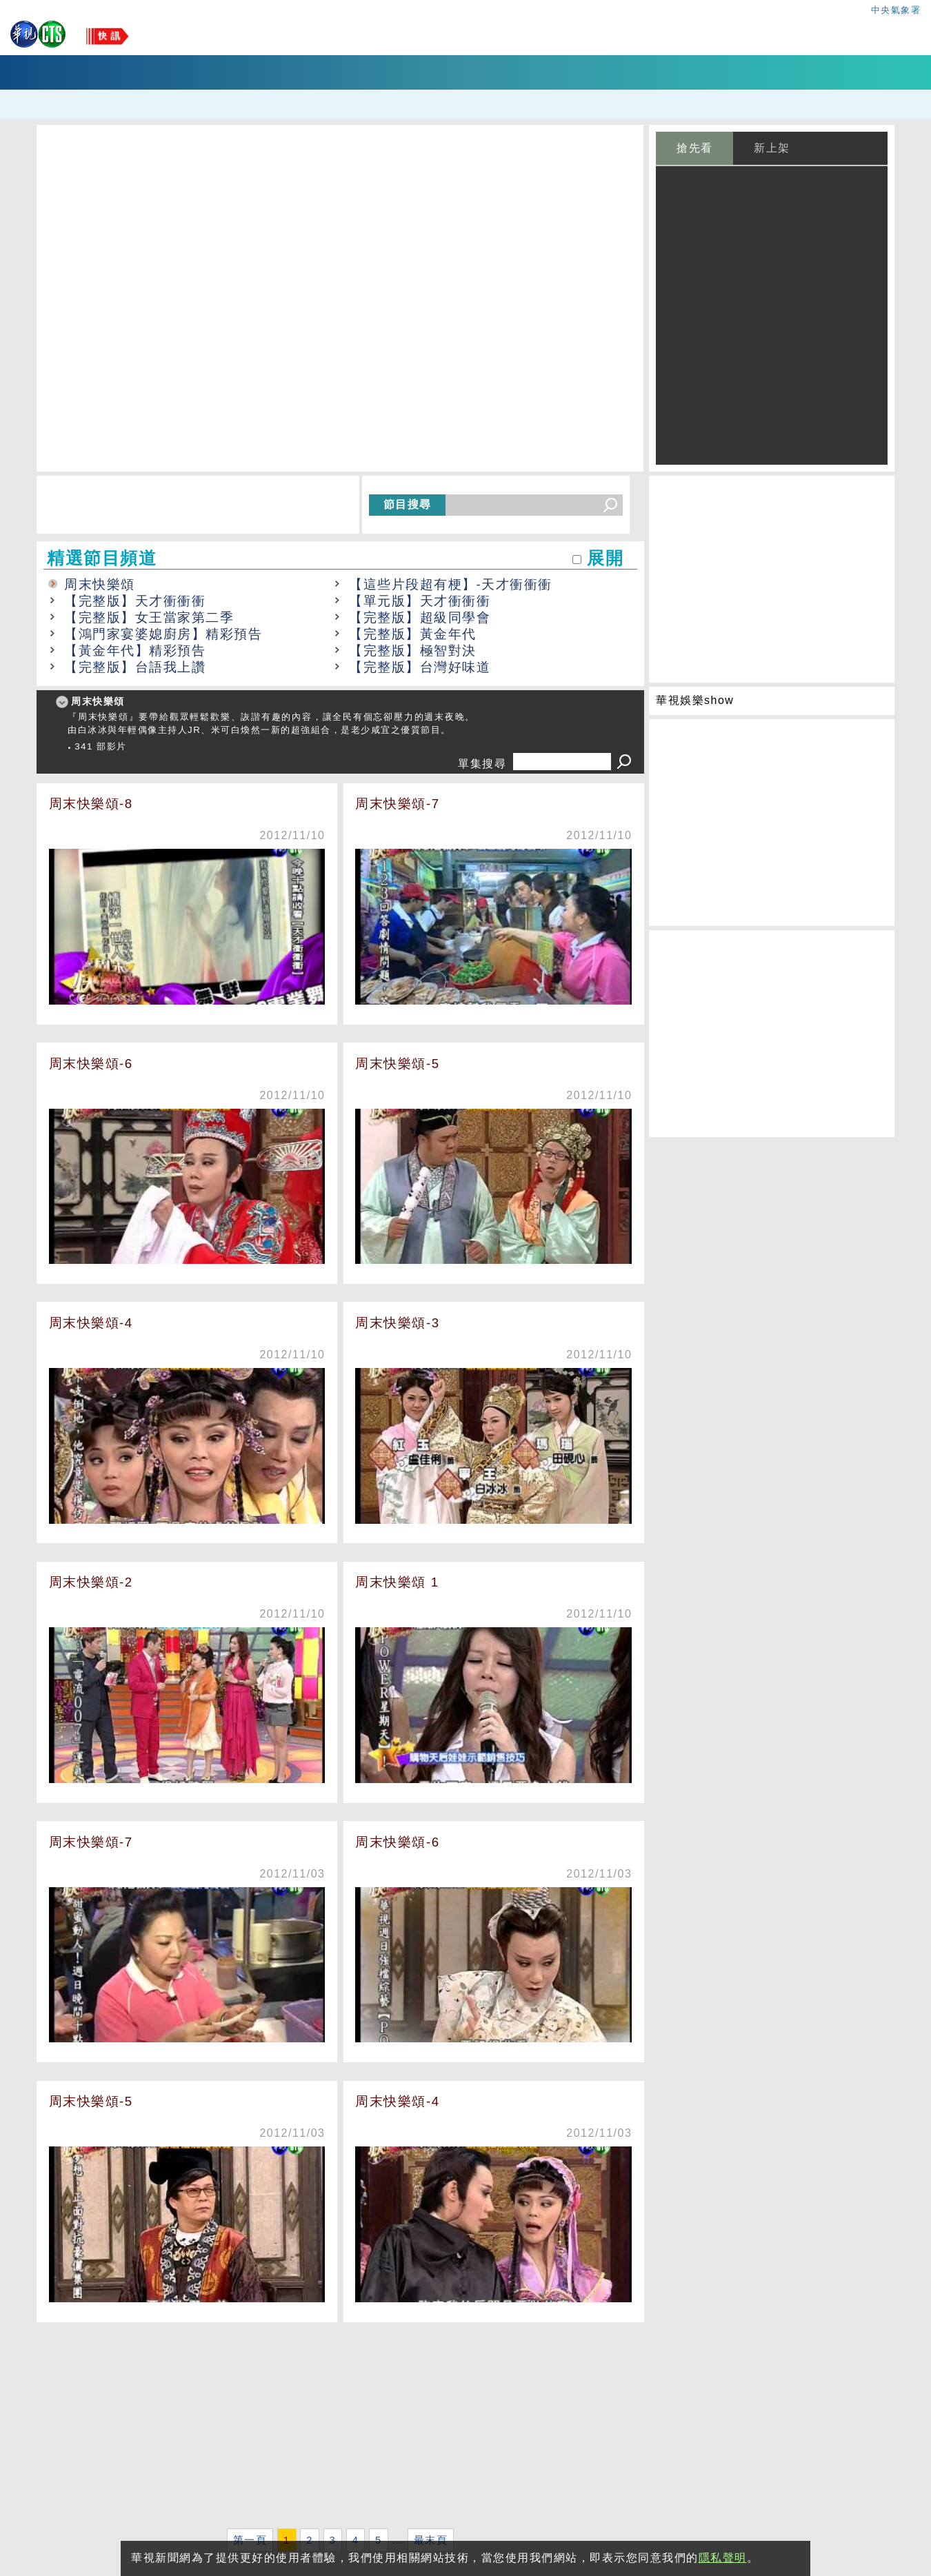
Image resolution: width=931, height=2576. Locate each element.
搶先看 (695, 148)
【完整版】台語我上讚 (135, 667)
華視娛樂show (695, 700)
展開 (605, 558)
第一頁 (250, 2540)
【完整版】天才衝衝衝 (135, 601)
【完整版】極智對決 (413, 650)
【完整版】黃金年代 (413, 634)
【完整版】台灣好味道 (419, 667)
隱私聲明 (723, 2558)
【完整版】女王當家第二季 (149, 617)
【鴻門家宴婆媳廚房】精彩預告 (163, 634)
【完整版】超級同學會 (419, 617)
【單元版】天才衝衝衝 (419, 601)
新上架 (772, 148)
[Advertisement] (340, 2427)
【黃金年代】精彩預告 (135, 650)
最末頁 (431, 2540)
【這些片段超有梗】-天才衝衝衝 (450, 584)
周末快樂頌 (99, 584)
